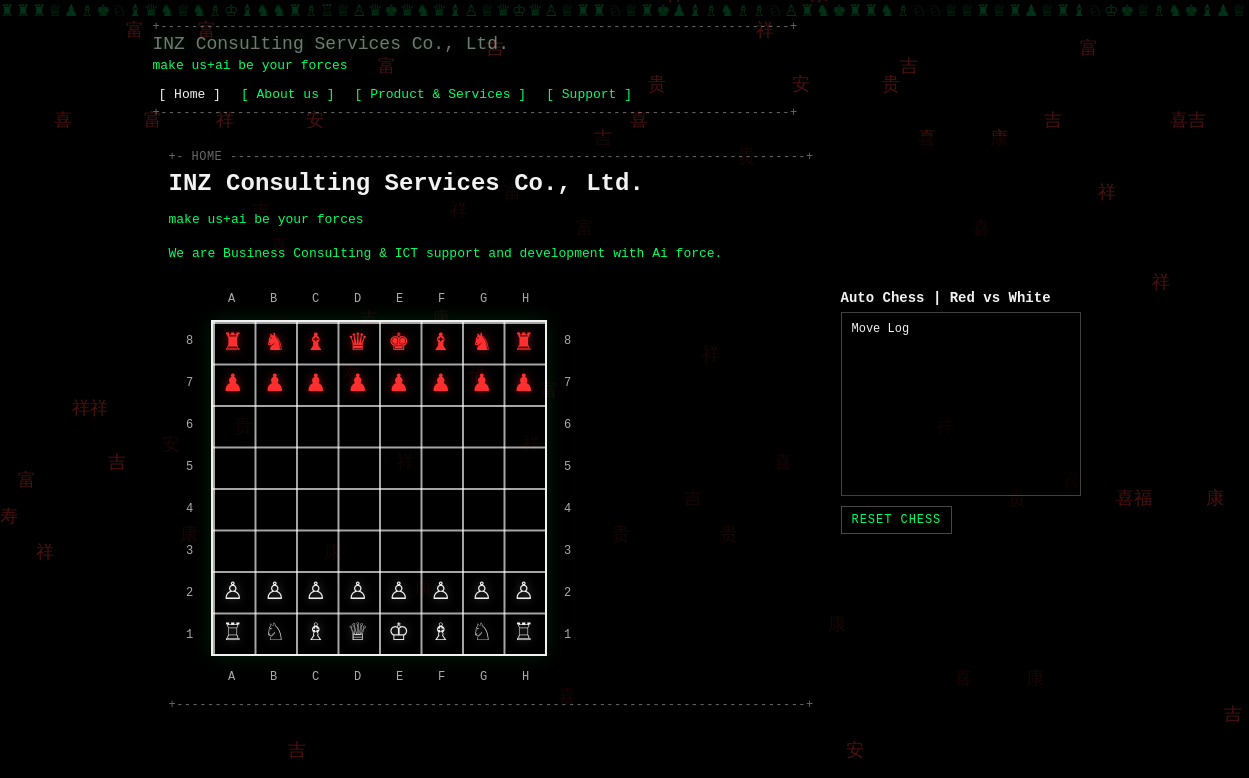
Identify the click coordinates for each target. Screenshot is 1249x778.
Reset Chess (897, 520)
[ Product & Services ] (441, 94)
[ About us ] (288, 94)
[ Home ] (190, 94)
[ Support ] (589, 94)
